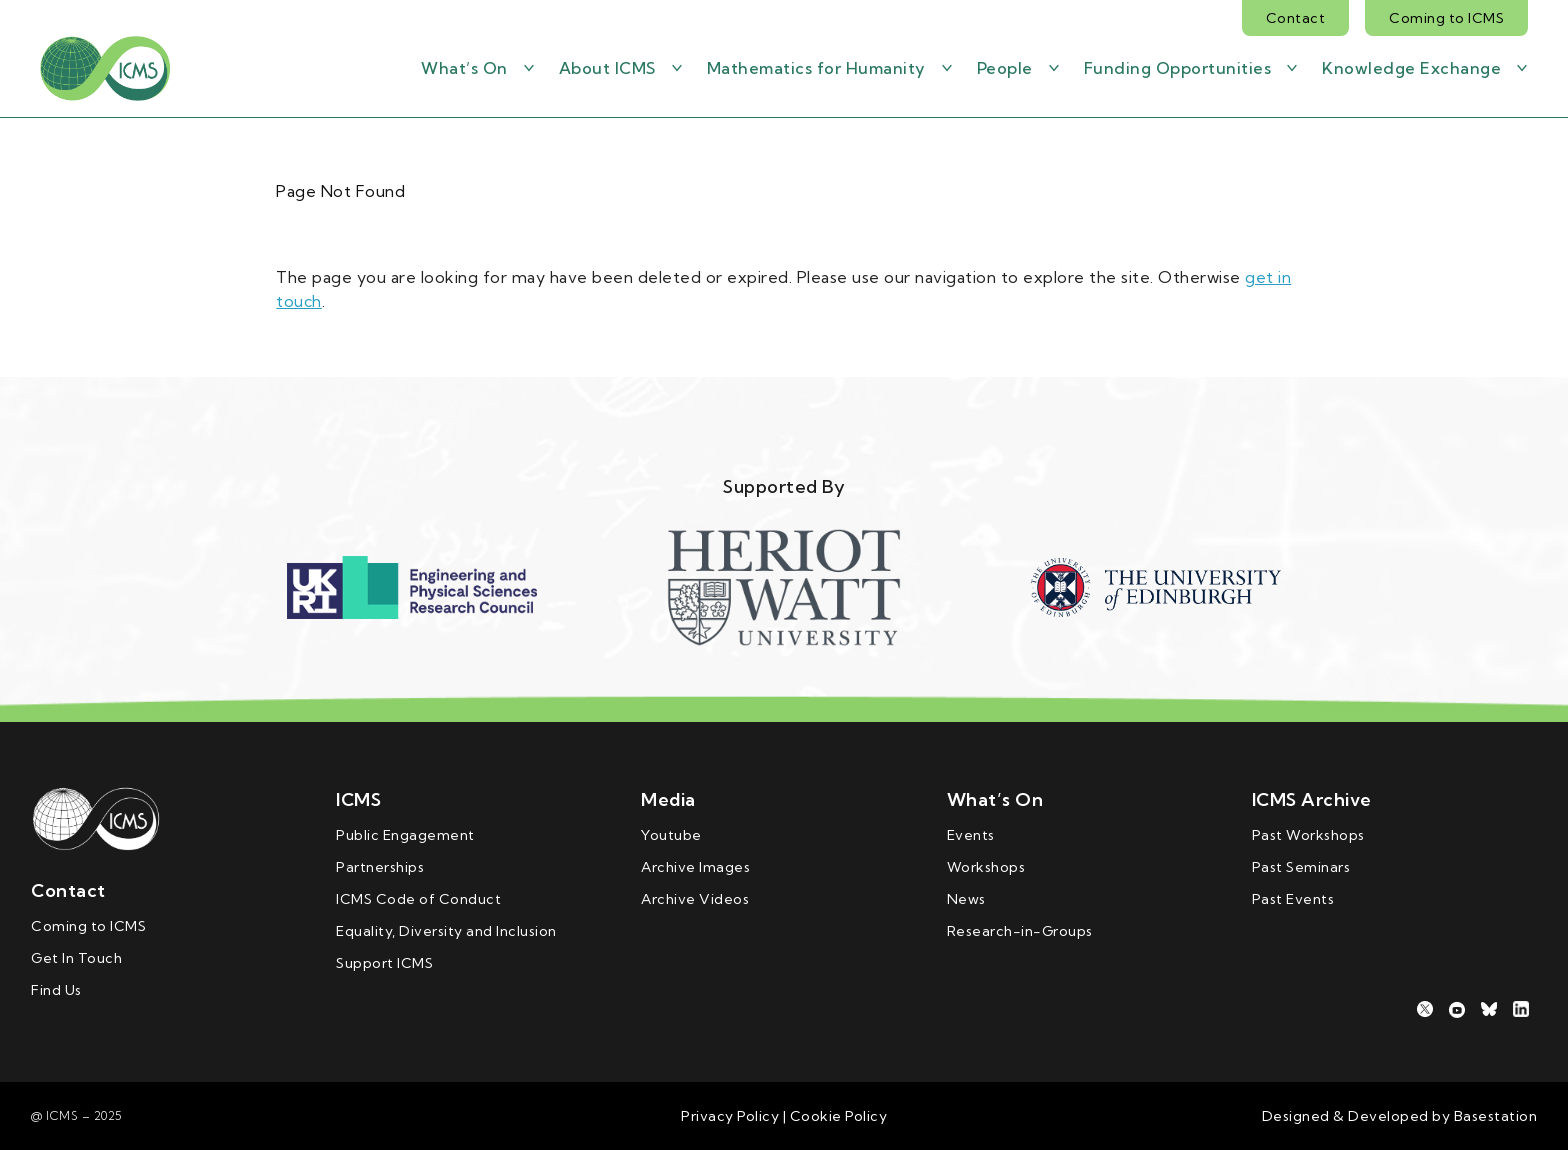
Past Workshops (1308, 835)
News (966, 899)
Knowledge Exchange (1411, 68)
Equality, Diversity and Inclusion (446, 931)
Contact (1296, 18)
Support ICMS (384, 963)
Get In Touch (76, 958)
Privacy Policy (730, 1116)
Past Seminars (1301, 867)
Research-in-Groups (1020, 931)
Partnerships (380, 867)
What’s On (464, 68)
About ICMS (607, 68)
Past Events (1293, 899)
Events (971, 835)
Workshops (986, 867)
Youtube (671, 835)
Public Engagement (405, 835)
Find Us (56, 990)
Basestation (1496, 1116)
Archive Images (695, 867)
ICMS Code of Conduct (418, 899)
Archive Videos (695, 899)
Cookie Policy (836, 1116)
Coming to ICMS (1446, 18)
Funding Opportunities (1178, 68)
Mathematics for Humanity (816, 68)
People (1005, 68)
